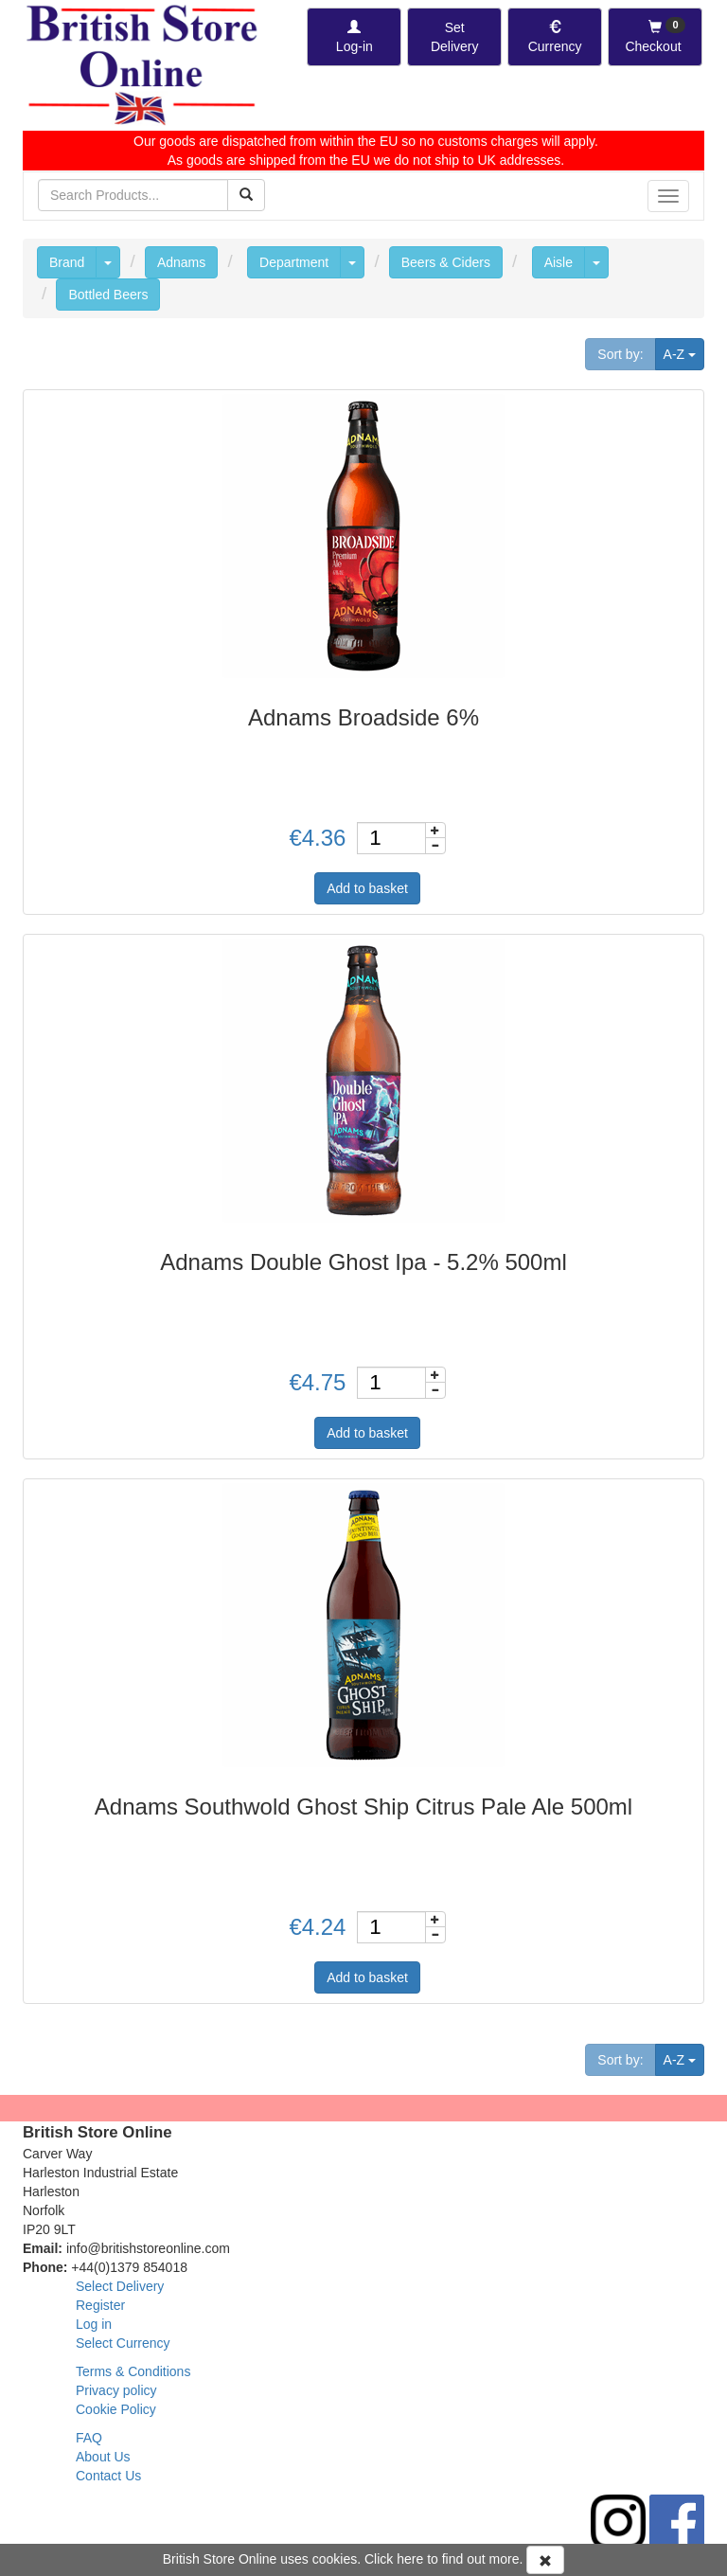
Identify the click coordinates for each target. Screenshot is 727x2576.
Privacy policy (116, 2390)
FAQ (89, 2437)
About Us (103, 2456)
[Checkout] (655, 37)
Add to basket (367, 888)
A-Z (684, 353)
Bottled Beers (108, 294)
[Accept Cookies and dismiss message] (545, 2560)
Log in (94, 2324)
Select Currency (123, 2343)
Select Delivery (120, 2286)
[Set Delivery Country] (454, 37)
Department (293, 262)
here (410, 2559)
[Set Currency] (554, 37)
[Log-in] (354, 37)
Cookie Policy (116, 2409)
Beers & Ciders (445, 262)
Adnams (181, 262)
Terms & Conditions (133, 2371)
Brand (66, 262)
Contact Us (108, 2475)
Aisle (558, 262)
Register (100, 2305)
